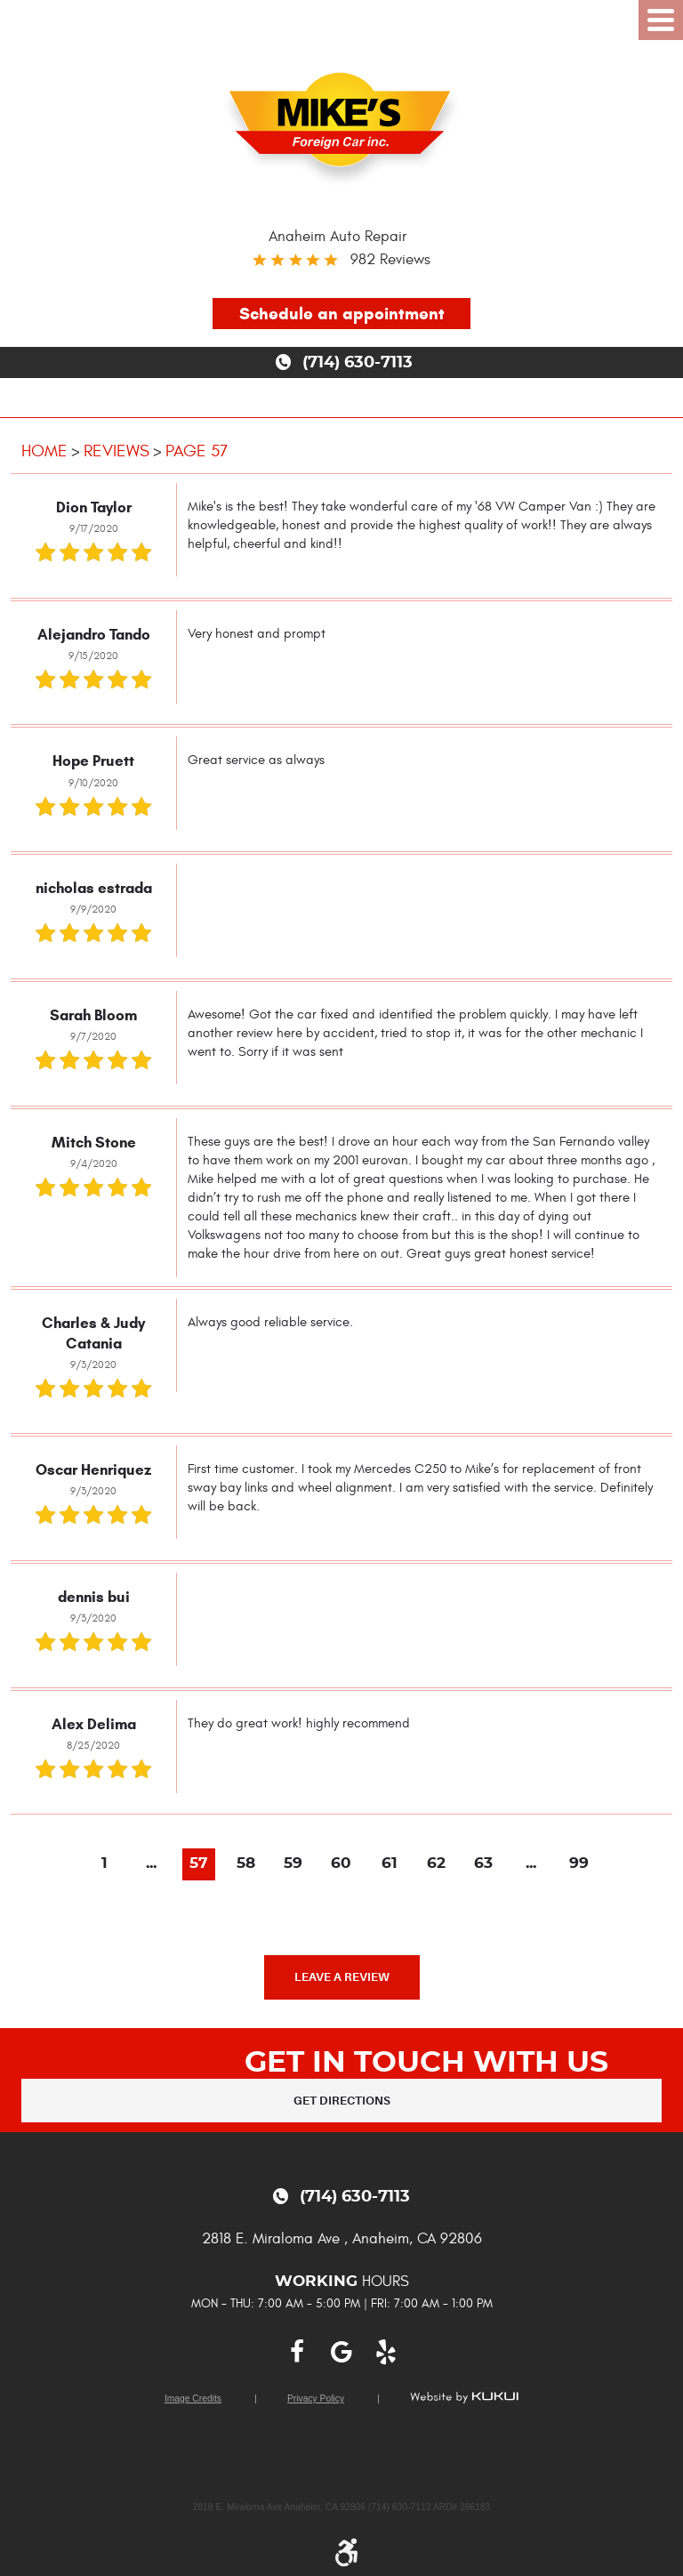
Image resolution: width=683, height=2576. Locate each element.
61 (390, 1863)
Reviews (116, 451)
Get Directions (341, 2100)
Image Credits (193, 2399)
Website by (464, 2397)
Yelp (386, 2351)
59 (293, 1863)
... (151, 1863)
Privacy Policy (315, 2399)
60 (341, 1863)
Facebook (297, 2351)
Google (341, 2351)
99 (579, 1863)
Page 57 (196, 451)
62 (436, 1863)
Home (44, 451)
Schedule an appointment (342, 313)
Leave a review (342, 1977)
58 (246, 1863)
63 (483, 1863)
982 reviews (390, 259)
